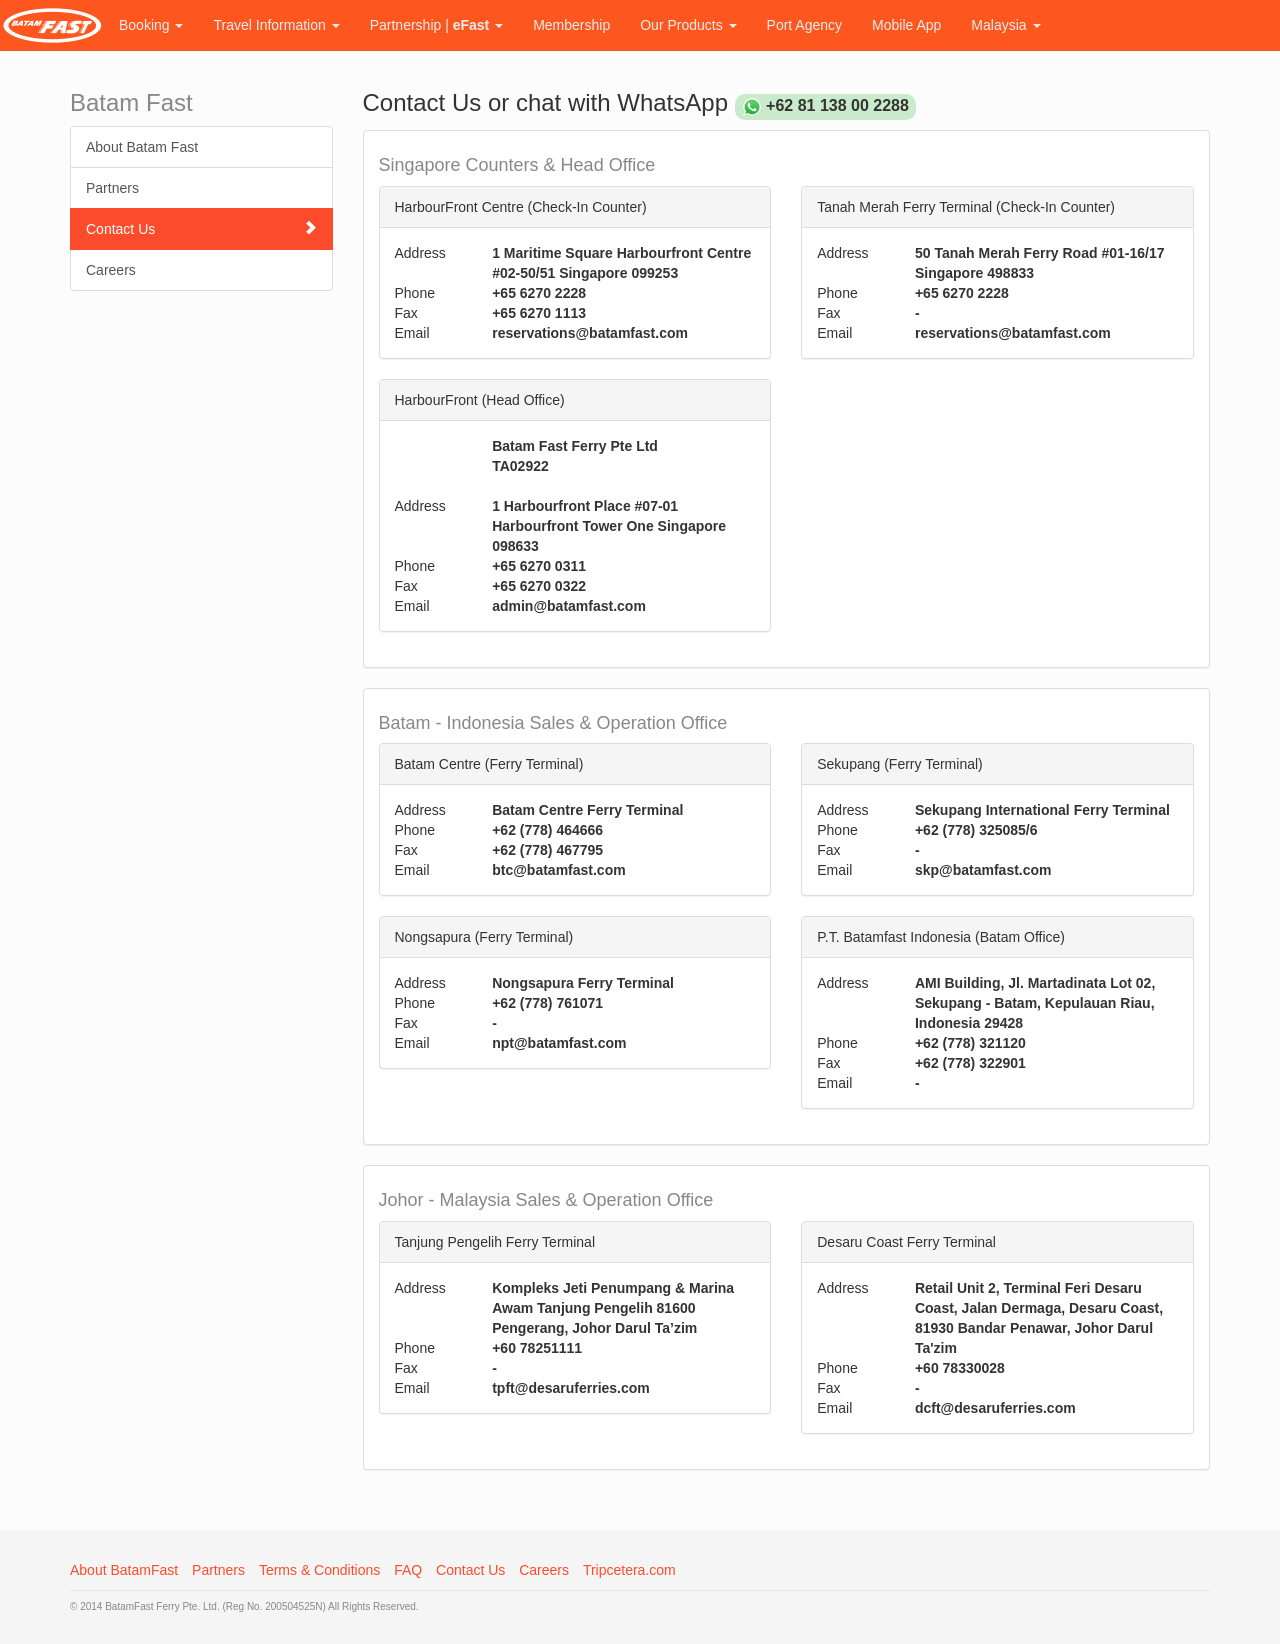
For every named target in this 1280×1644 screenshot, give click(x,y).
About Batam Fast (142, 147)
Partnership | (436, 25)
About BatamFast (124, 1570)
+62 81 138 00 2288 (837, 105)
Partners (112, 188)
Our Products (688, 25)
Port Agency (805, 25)
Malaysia (1005, 25)
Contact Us (201, 228)
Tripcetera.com (629, 1570)
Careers (111, 270)
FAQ (408, 1570)
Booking (151, 25)
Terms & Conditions (319, 1570)
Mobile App (906, 25)
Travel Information (276, 25)
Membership (571, 25)
